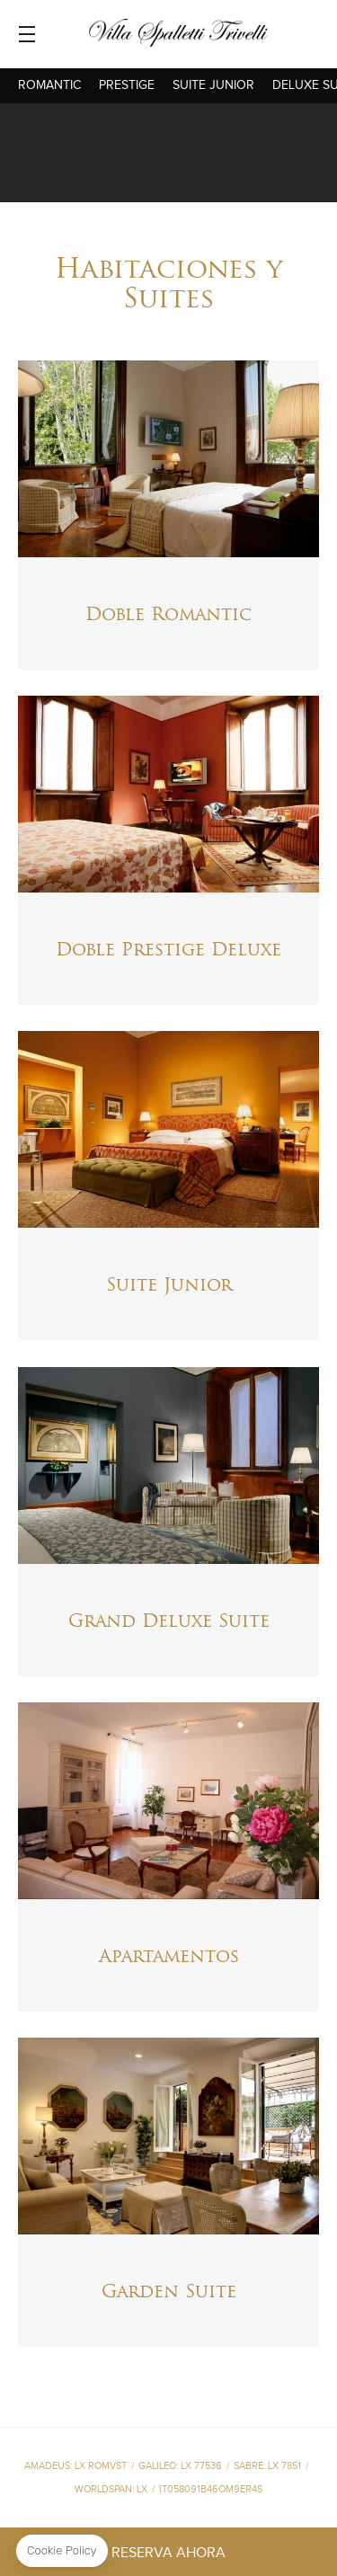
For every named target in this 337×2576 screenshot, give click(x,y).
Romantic (49, 85)
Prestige (127, 85)
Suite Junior (213, 85)
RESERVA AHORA (168, 2552)
